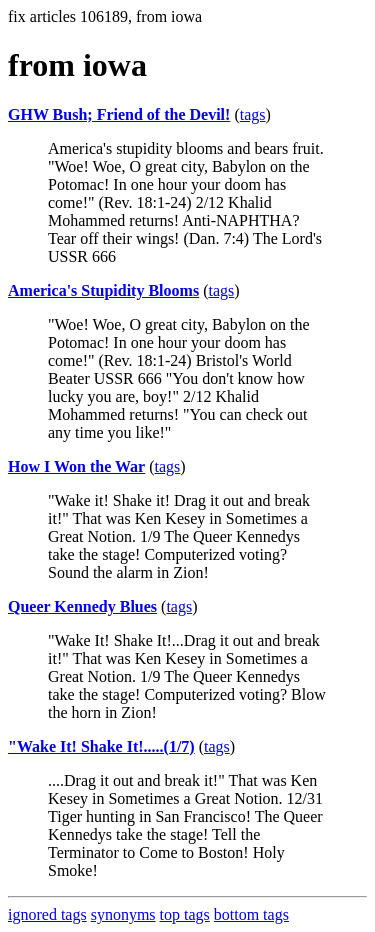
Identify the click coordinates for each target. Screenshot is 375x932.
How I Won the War (76, 466)
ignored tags (47, 914)
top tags (185, 914)
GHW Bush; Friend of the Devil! (119, 114)
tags (253, 114)
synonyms (123, 914)
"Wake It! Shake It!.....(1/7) (101, 746)
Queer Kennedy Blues (82, 606)
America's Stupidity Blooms (103, 290)
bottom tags (251, 914)
